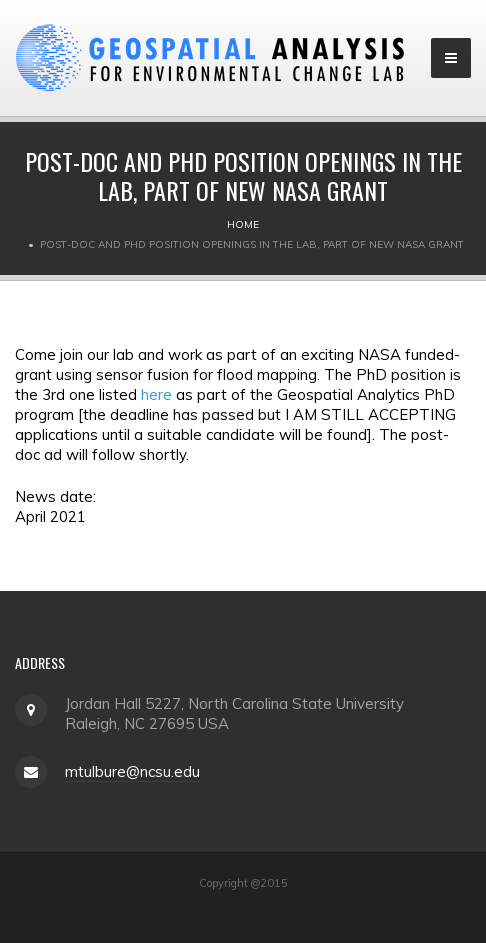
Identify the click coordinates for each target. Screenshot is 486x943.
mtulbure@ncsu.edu (132, 771)
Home (243, 224)
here (156, 394)
